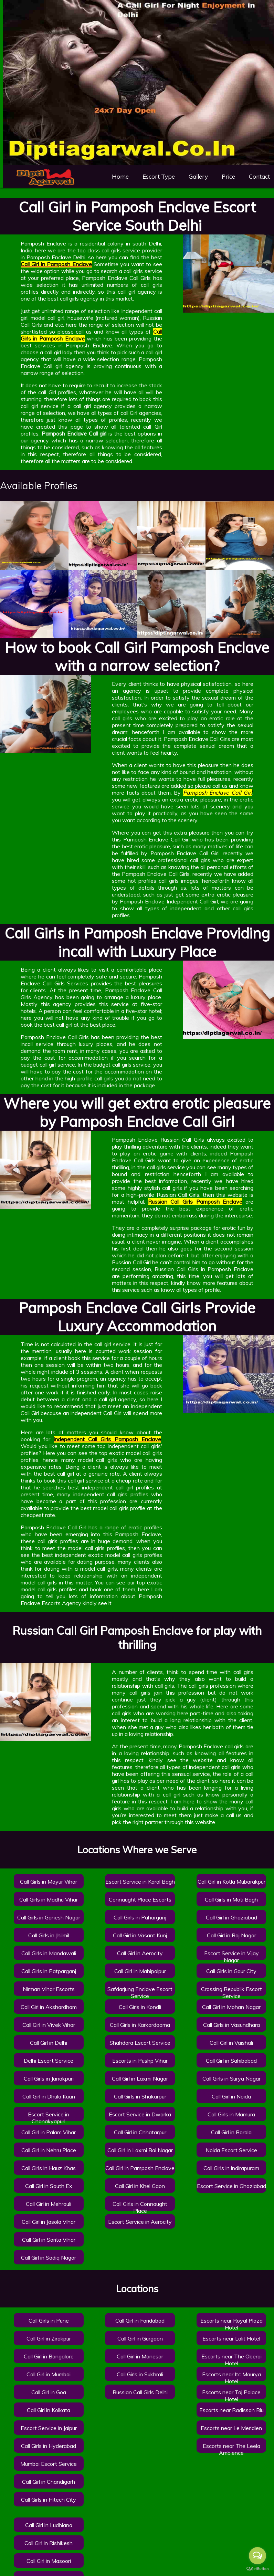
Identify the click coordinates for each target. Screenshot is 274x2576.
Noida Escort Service (231, 2150)
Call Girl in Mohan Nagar (231, 2006)
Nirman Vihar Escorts (49, 1989)
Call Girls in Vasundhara (231, 2024)
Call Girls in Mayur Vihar (48, 1881)
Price (228, 176)
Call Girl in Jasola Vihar (48, 2221)
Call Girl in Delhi (48, 2042)
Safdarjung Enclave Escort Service (139, 1992)
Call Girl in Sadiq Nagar (48, 2257)
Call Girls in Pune (49, 2320)
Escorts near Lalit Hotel (231, 2338)
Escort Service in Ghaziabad (231, 2185)
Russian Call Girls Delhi (140, 2392)
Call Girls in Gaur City (231, 1971)
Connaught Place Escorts (140, 1899)
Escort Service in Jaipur (49, 2428)
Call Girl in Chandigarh (48, 2481)
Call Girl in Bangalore (49, 2356)
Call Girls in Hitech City (48, 2499)
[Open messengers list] (257, 2555)
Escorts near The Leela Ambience (231, 2449)
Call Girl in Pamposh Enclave (140, 2168)
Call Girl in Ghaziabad (231, 1917)
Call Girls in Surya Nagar (231, 2078)
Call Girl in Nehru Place (48, 2150)
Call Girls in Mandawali (48, 1953)
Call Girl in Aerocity (140, 1953)
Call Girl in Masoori (49, 2560)
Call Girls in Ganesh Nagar (48, 1917)
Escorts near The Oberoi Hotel (231, 2360)
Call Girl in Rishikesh (48, 2543)
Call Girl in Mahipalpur (140, 1971)
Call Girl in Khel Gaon (140, 2185)
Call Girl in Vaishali (231, 2042)
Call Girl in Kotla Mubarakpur (231, 1881)
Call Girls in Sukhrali (140, 2374)
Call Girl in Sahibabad (231, 2060)
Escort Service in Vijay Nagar (231, 1957)
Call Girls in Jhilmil (48, 1935)
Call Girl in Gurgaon (140, 2338)
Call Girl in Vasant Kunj (140, 1935)
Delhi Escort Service (48, 2060)
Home (120, 176)
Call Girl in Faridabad (140, 2320)
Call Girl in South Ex (48, 2185)
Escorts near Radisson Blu (231, 2410)
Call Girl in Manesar (140, 2356)
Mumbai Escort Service (48, 2463)
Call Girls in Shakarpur (140, 2096)
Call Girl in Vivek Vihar (48, 2024)
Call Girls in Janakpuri (49, 2078)
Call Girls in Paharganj (140, 1917)
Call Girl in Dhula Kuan (48, 2096)
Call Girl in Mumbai (49, 2374)
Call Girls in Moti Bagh (231, 1899)
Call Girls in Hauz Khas (48, 2168)
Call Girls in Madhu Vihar (48, 1899)
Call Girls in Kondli (140, 2006)
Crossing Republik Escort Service (231, 1992)
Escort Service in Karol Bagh (140, 1881)
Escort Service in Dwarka (140, 2114)
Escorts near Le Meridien (231, 2428)
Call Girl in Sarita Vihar (48, 2239)
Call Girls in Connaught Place (140, 2207)
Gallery (198, 176)
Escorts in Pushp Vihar (140, 2060)
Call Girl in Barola (231, 2132)
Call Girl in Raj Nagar (231, 1935)
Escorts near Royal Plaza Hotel (231, 2324)
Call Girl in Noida (231, 2096)
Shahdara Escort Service (139, 2042)
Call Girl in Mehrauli (48, 2203)
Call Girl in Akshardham (49, 2006)
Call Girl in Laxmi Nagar (140, 2078)
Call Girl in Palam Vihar (48, 2132)
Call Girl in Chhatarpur (140, 2132)
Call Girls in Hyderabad (48, 2445)
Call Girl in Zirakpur (49, 2338)
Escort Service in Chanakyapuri (48, 2118)
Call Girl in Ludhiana (48, 2525)
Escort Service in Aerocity (140, 2221)
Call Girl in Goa (48, 2392)
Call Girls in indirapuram (231, 2168)
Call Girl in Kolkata (48, 2410)
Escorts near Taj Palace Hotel (231, 2395)
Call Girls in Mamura (231, 2114)
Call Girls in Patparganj (48, 1971)
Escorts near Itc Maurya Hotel (231, 2378)
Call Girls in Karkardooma (140, 2024)
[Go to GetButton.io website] (257, 2569)
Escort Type (159, 176)
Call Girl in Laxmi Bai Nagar (140, 2150)
